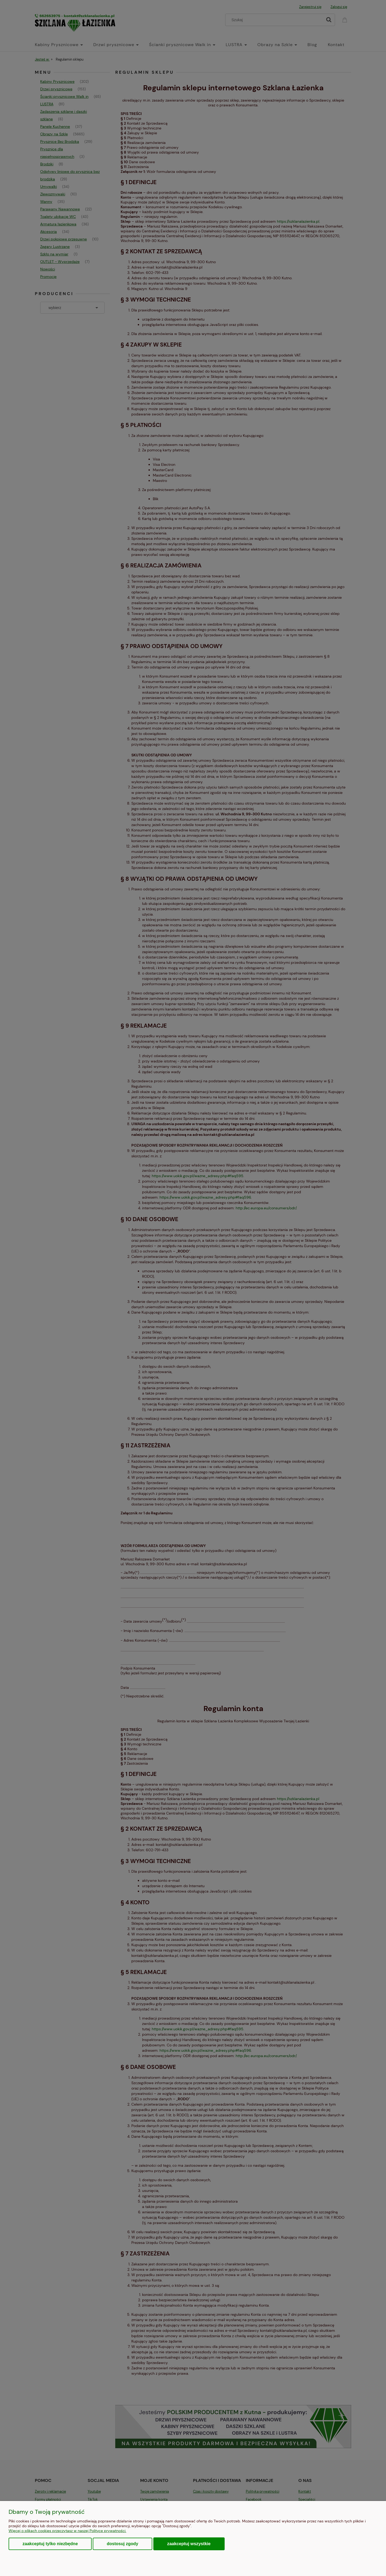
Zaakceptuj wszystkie (189, 2543)
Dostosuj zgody (122, 2543)
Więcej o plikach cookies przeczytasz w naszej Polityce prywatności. (67, 2530)
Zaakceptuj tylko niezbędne (50, 2543)
